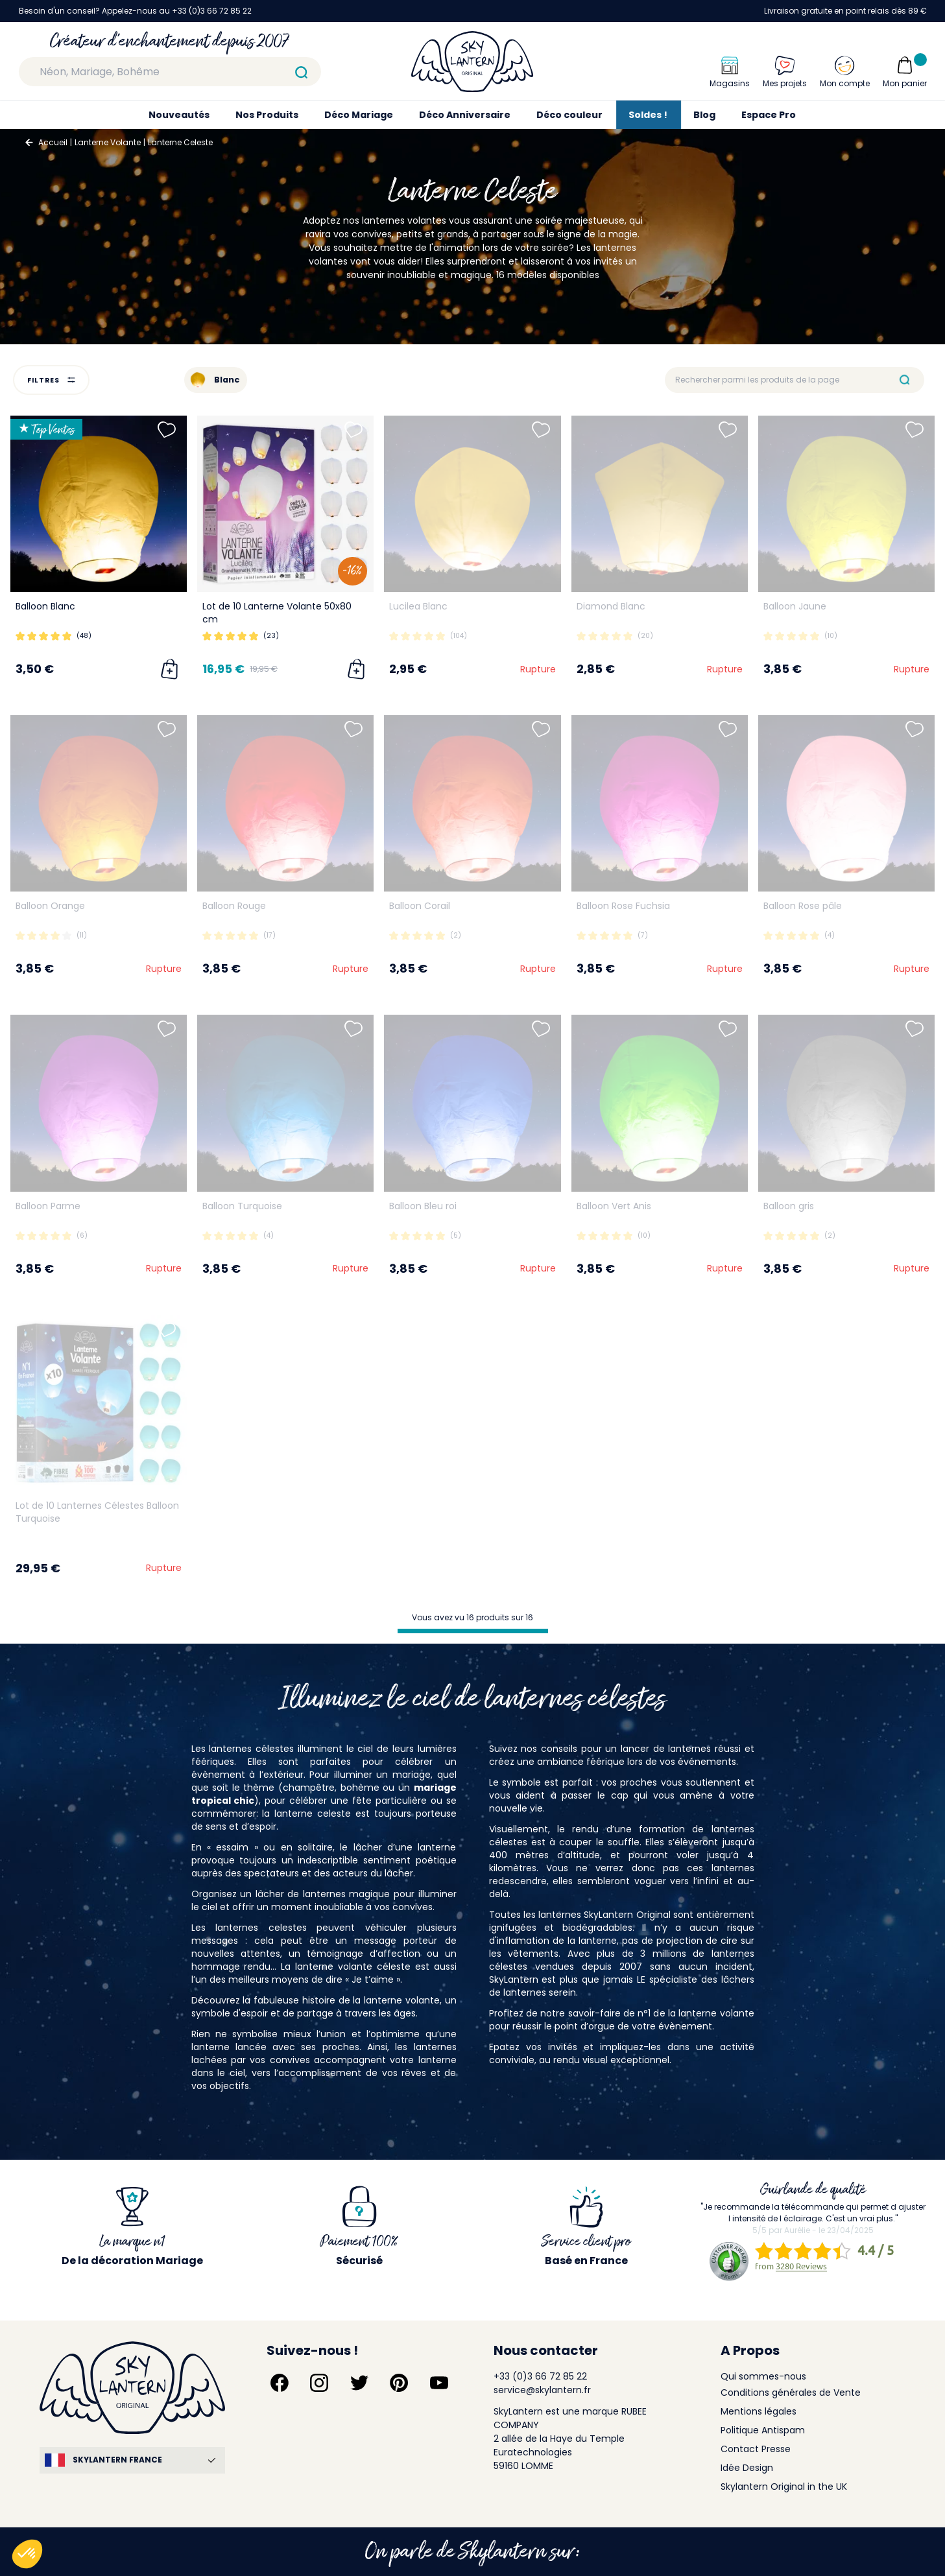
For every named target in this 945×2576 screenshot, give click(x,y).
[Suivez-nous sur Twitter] (359, 2383)
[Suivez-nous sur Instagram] (319, 2383)
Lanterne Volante (108, 142)
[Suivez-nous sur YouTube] (439, 2383)
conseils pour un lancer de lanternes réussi (641, 1748)
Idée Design (747, 2467)
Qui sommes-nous (763, 2376)
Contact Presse (756, 2448)
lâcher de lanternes (301, 1893)
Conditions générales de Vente (791, 2392)
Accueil (52, 142)
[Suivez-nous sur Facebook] (280, 2383)
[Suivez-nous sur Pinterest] (399, 2383)
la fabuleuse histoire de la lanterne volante (341, 2000)
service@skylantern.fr (542, 2389)
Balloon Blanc (45, 606)
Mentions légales (758, 2411)
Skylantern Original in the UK (784, 2486)
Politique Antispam (763, 2430)
